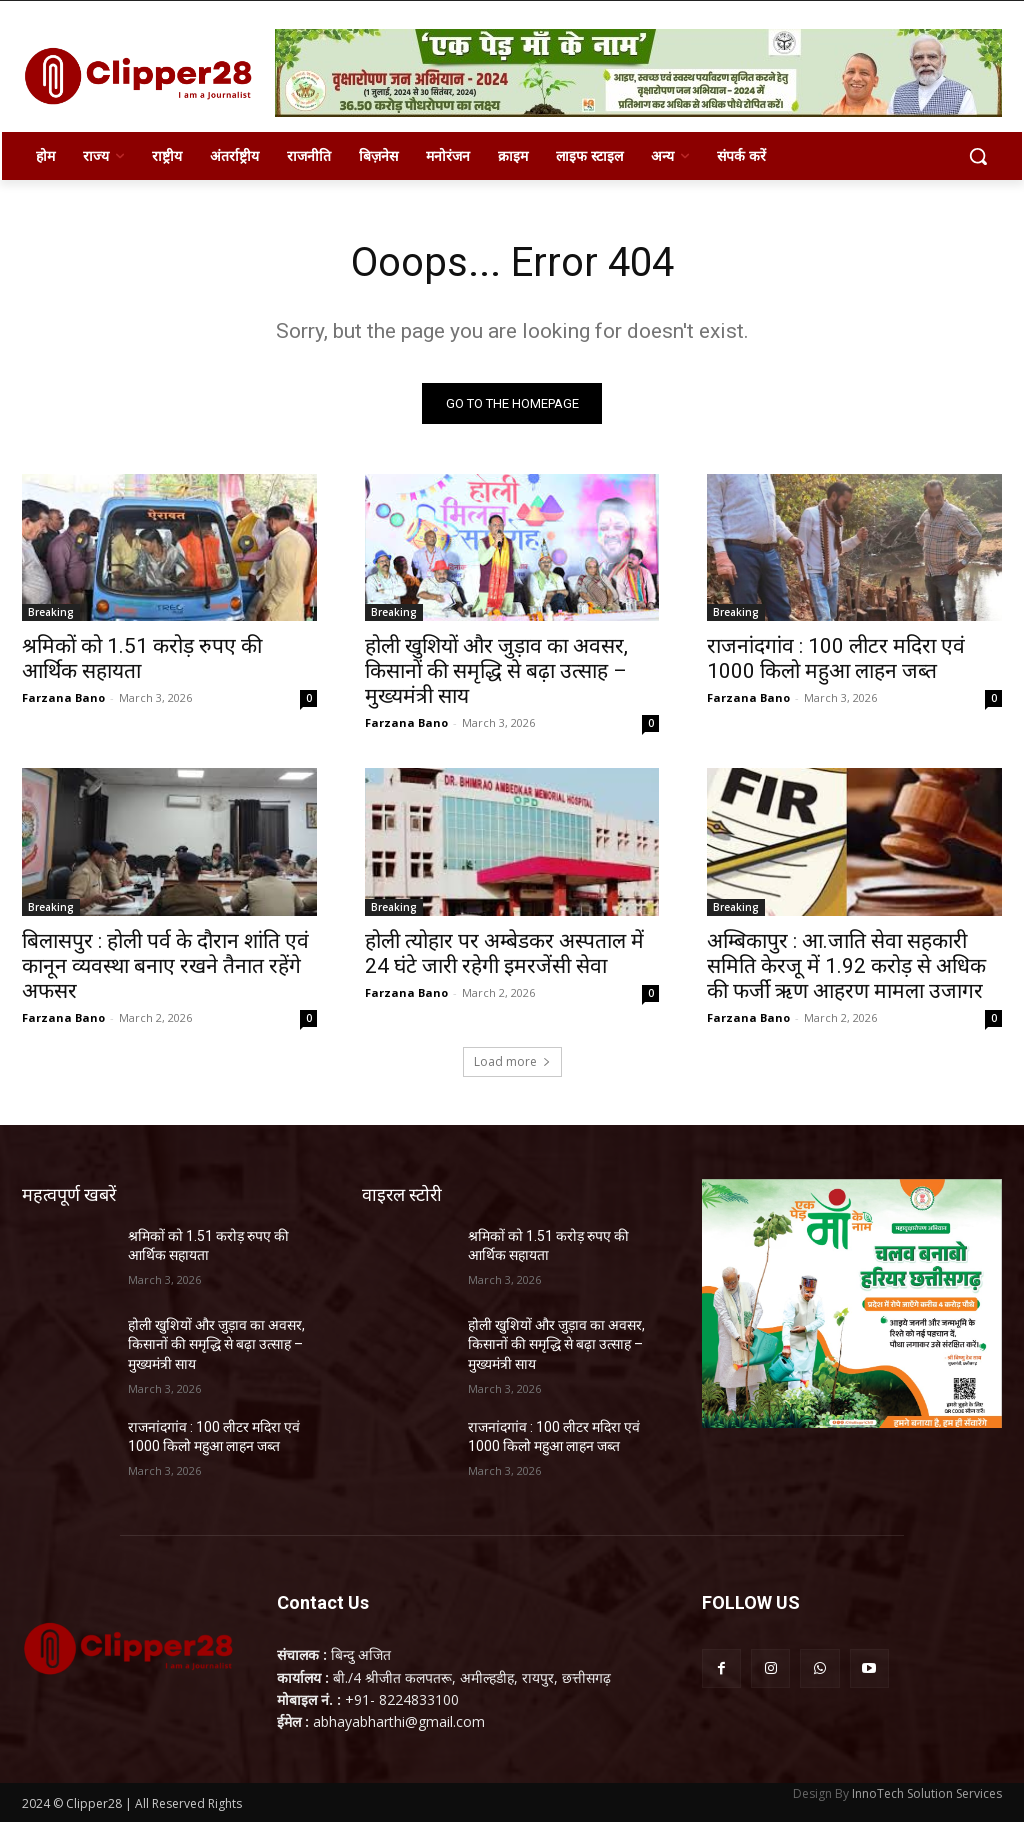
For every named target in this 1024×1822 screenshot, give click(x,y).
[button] (978, 156)
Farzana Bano (63, 697)
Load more (512, 1061)
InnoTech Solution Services (927, 1793)
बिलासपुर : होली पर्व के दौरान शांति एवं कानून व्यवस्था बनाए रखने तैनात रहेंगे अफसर (165, 966)
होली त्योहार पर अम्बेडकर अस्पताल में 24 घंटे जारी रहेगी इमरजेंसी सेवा (504, 953)
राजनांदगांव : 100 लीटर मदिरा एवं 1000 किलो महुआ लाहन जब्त (836, 658)
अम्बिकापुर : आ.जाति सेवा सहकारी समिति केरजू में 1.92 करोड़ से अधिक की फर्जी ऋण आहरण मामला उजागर (846, 966)
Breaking (51, 612)
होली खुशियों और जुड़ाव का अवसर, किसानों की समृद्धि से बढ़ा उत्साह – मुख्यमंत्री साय (496, 671)
